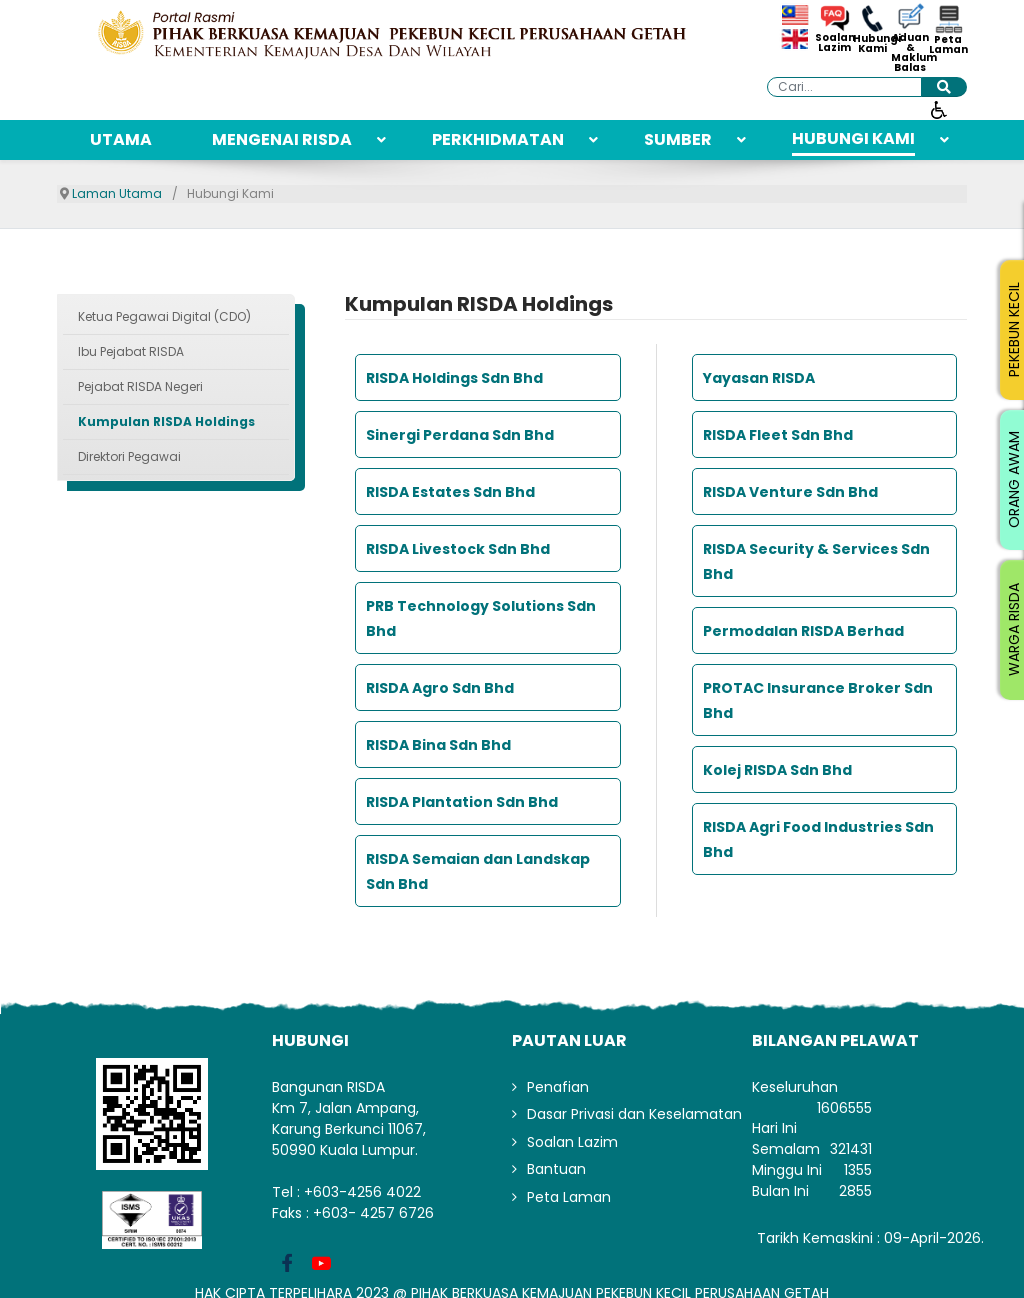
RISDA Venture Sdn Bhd (790, 492)
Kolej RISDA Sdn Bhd (777, 770)
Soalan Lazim (834, 43)
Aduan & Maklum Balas (910, 53)
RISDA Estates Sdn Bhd (450, 492)
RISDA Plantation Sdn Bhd (462, 802)
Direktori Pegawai (129, 456)
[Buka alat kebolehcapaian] (939, 109)
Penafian (558, 1087)
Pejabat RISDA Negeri (140, 386)
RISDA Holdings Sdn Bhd (454, 378)
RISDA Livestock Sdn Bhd (458, 549)
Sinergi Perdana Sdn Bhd (460, 435)
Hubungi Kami (872, 44)
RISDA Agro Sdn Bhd (440, 688)
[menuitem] (121, 140)
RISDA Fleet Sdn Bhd (778, 435)
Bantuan (556, 1169)
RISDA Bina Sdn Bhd (438, 745)
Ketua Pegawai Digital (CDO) (164, 316)
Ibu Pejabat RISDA (131, 351)
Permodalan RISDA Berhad (803, 631)
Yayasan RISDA (759, 378)
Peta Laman (948, 45)
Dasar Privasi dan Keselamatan (634, 1114)
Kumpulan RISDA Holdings (166, 421)
